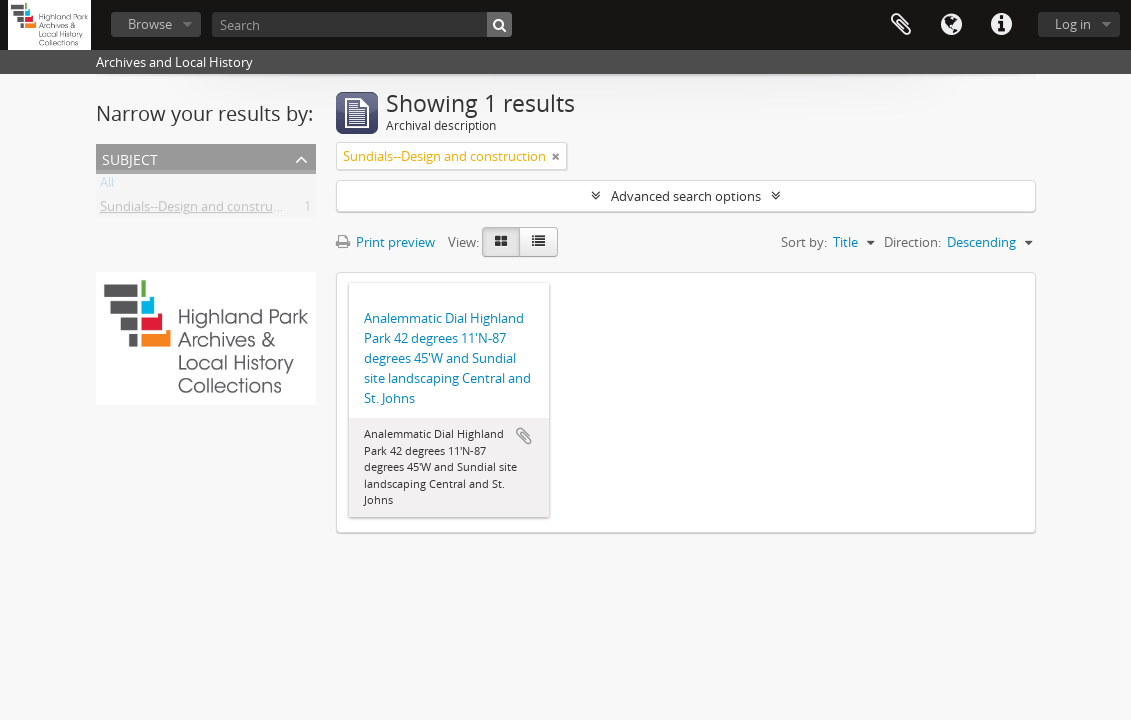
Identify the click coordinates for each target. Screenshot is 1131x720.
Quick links (1001, 25)
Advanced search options (686, 196)
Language (951, 25)
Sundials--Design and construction (201, 210)
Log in (1073, 24)
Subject (130, 157)
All (107, 186)
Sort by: (804, 242)
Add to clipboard (524, 436)
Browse (150, 24)
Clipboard (901, 25)
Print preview (385, 242)
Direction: (912, 242)
